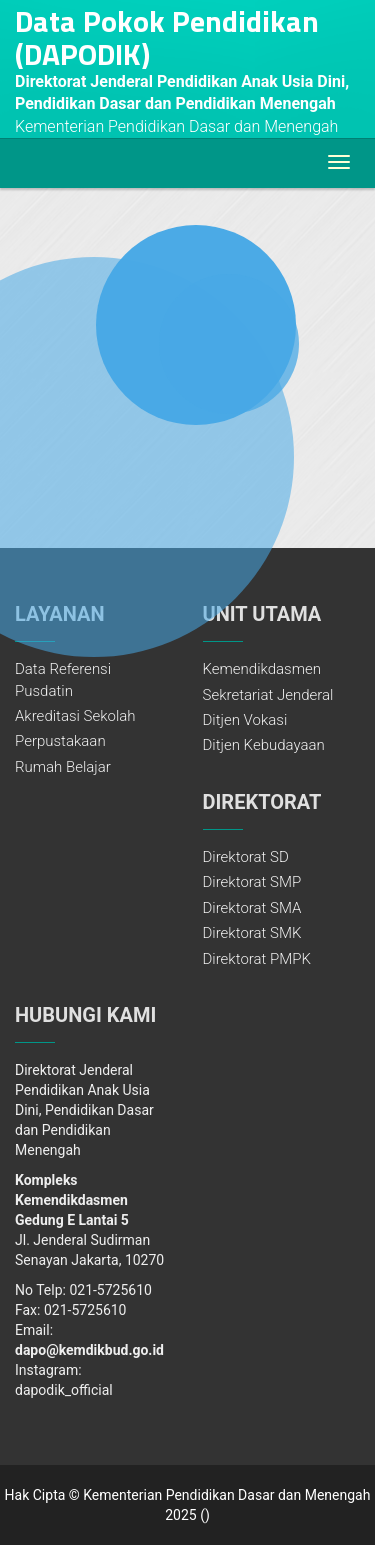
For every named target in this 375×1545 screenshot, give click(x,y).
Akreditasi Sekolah (75, 716)
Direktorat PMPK (257, 959)
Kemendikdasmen (262, 669)
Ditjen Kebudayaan (264, 745)
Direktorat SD (246, 857)
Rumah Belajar (63, 767)
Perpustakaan (60, 741)
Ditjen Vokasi (245, 720)
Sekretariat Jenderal (268, 695)
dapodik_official (64, 1390)
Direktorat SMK (252, 933)
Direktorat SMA (252, 908)
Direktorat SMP (252, 882)
